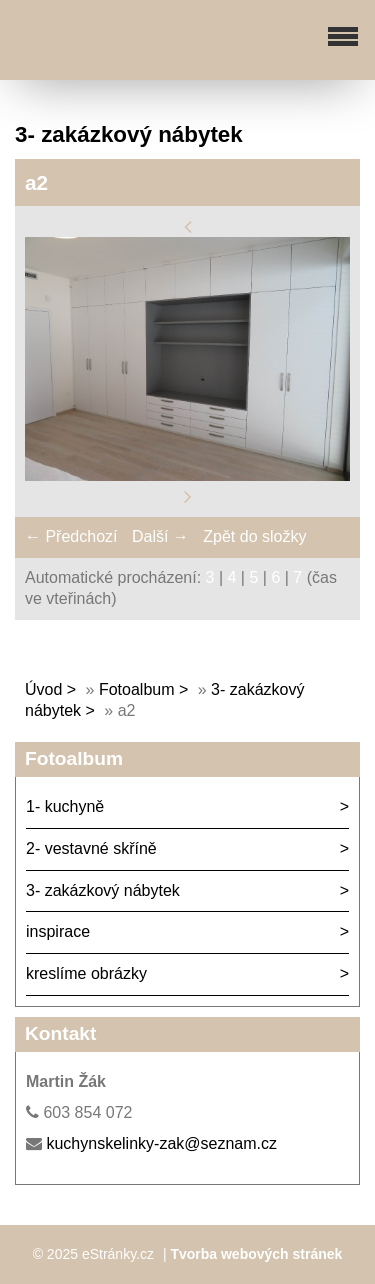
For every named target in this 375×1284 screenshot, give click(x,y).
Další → (160, 536)
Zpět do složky (254, 536)
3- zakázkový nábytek (103, 890)
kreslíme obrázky (86, 973)
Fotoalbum (137, 689)
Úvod (43, 689)
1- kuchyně (65, 806)
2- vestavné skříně (91, 848)
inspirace (58, 931)
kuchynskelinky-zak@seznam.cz (161, 1143)
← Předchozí (71, 536)
